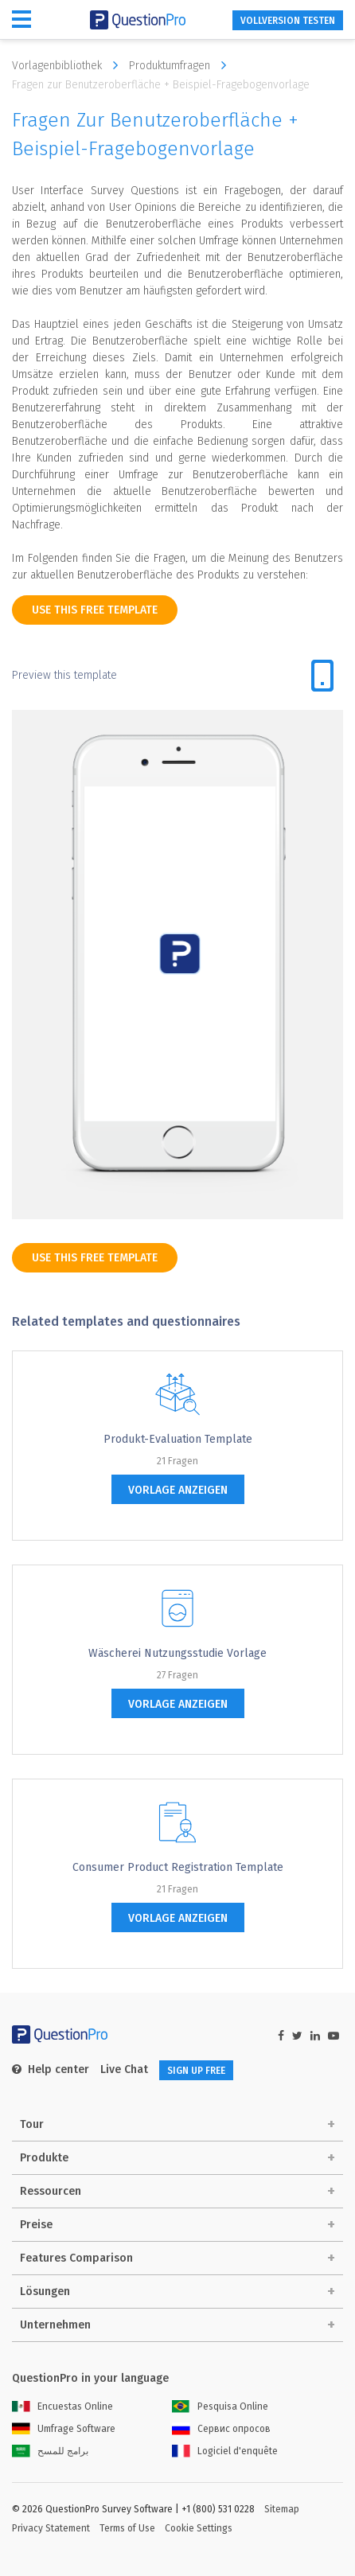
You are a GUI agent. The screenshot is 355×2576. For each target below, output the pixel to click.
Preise (36, 2224)
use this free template (95, 610)
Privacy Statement (51, 2528)
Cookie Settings (198, 2528)
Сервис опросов (221, 2428)
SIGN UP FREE (196, 2070)
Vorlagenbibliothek (69, 65)
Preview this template (64, 675)
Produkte (44, 2158)
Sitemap (281, 2509)
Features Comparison (76, 2258)
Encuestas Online (62, 2406)
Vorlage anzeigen (178, 1490)
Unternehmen (55, 2325)
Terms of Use (127, 2528)
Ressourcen (50, 2191)
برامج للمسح (50, 2451)
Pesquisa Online (220, 2406)
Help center (50, 2069)
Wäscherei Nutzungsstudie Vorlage (177, 1653)
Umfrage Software (63, 2428)
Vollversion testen (287, 20)
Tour (32, 2124)
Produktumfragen (181, 65)
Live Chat (124, 2069)
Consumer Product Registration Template (177, 1867)
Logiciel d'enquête (225, 2451)
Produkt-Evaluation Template (177, 1439)
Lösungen (45, 2291)
